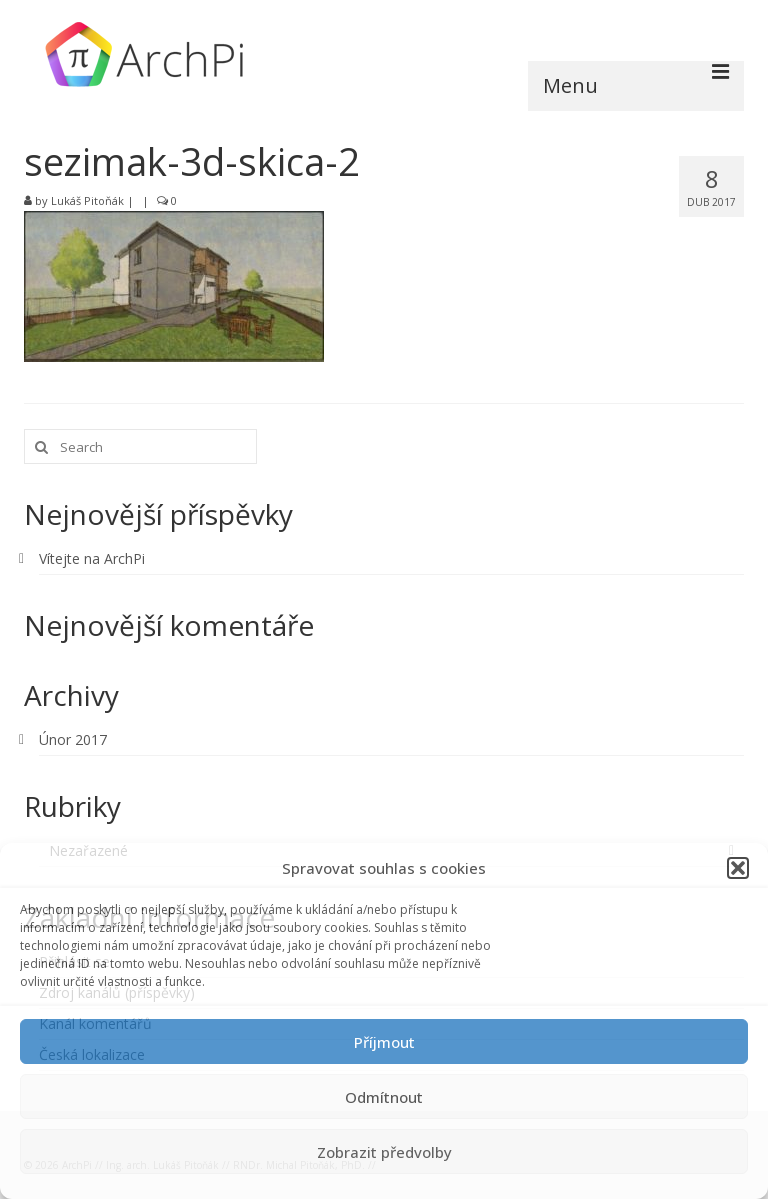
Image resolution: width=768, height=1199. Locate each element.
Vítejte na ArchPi (92, 558)
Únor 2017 (73, 739)
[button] (738, 868)
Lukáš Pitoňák (87, 200)
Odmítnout (384, 1097)
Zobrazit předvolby (384, 1152)
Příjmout (384, 1042)
